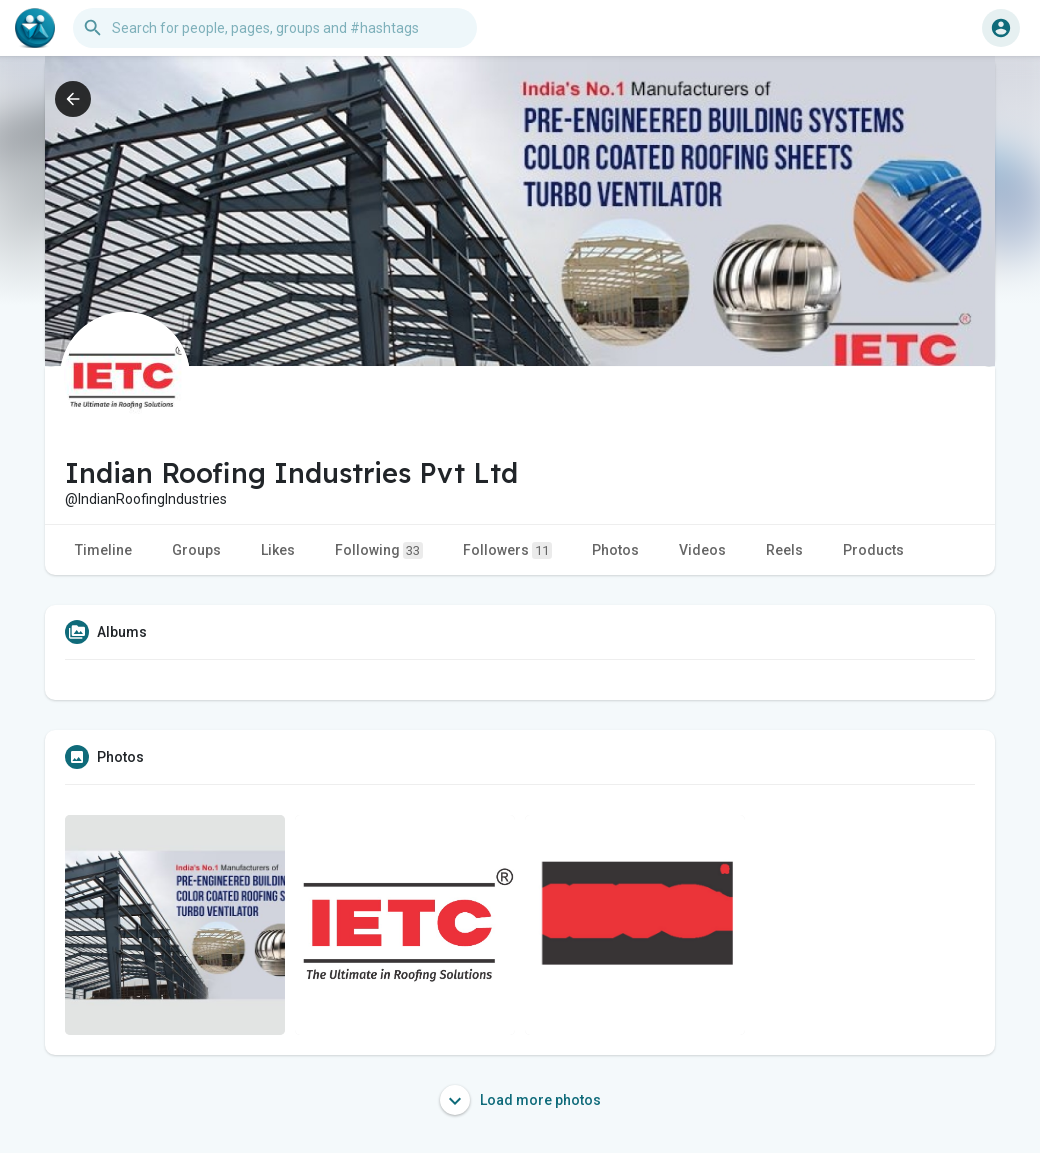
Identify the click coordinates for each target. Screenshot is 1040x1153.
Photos (615, 550)
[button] (275, 28)
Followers (507, 550)
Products (873, 550)
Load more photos (520, 1100)
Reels (784, 550)
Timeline (103, 550)
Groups (196, 550)
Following (379, 550)
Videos (702, 550)
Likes (278, 550)
